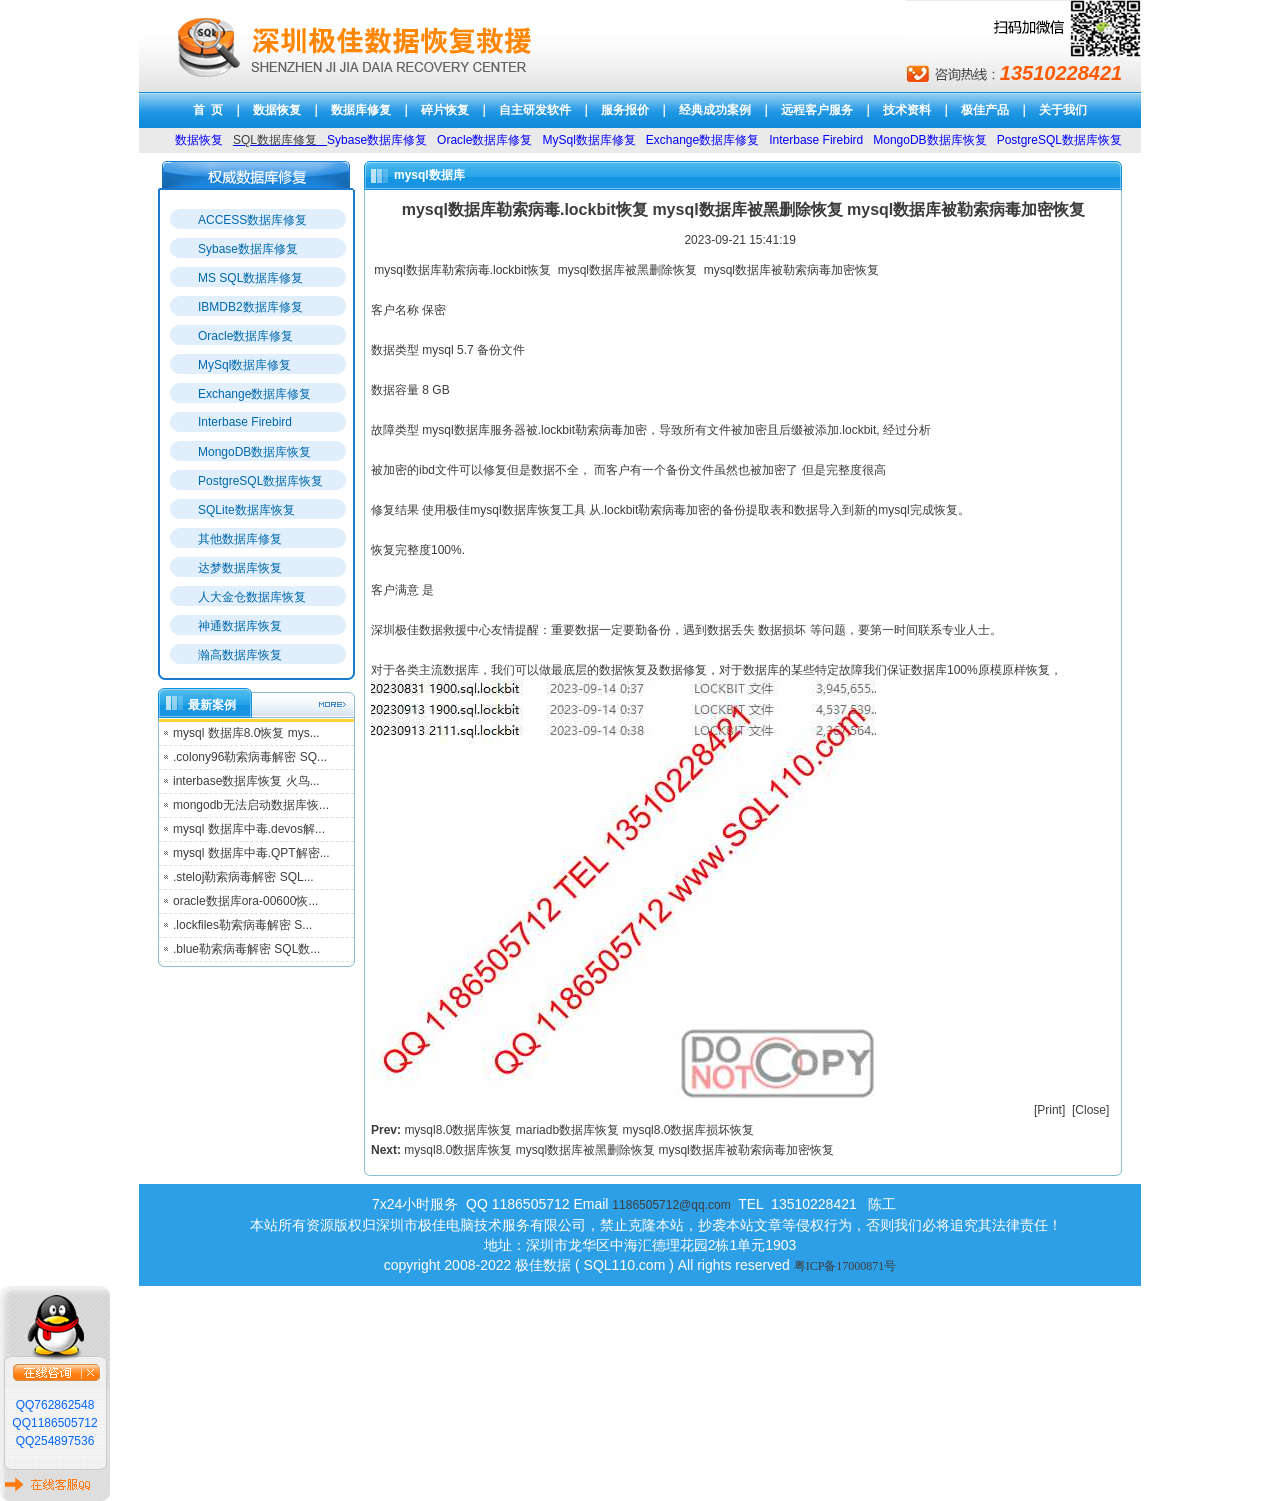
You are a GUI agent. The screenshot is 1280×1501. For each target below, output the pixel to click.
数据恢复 (277, 110)
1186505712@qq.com (671, 1205)
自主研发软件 (535, 110)
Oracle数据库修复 (245, 336)
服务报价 (625, 110)
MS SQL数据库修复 (250, 278)
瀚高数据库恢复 (240, 655)
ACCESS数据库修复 (252, 220)
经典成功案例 (715, 110)
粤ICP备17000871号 (845, 1266)
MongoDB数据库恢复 (254, 452)
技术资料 (907, 110)
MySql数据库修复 (244, 365)
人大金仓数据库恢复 (252, 597)
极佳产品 (985, 110)
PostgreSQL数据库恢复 (260, 481)
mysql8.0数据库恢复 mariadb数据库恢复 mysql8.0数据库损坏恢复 (579, 1130)
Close (1090, 1110)
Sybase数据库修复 (248, 249)
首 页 (208, 110)
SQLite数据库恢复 (246, 510)
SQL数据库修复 (275, 140)
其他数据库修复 (240, 539)
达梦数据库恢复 (240, 568)
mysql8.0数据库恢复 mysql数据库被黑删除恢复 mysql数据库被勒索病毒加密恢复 (618, 1150)
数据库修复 (361, 110)
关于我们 (1063, 110)
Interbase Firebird (245, 422)
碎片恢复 (445, 110)
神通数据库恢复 (240, 626)
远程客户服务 (817, 110)
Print (1049, 1110)
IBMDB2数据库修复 (250, 307)
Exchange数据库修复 (254, 394)
